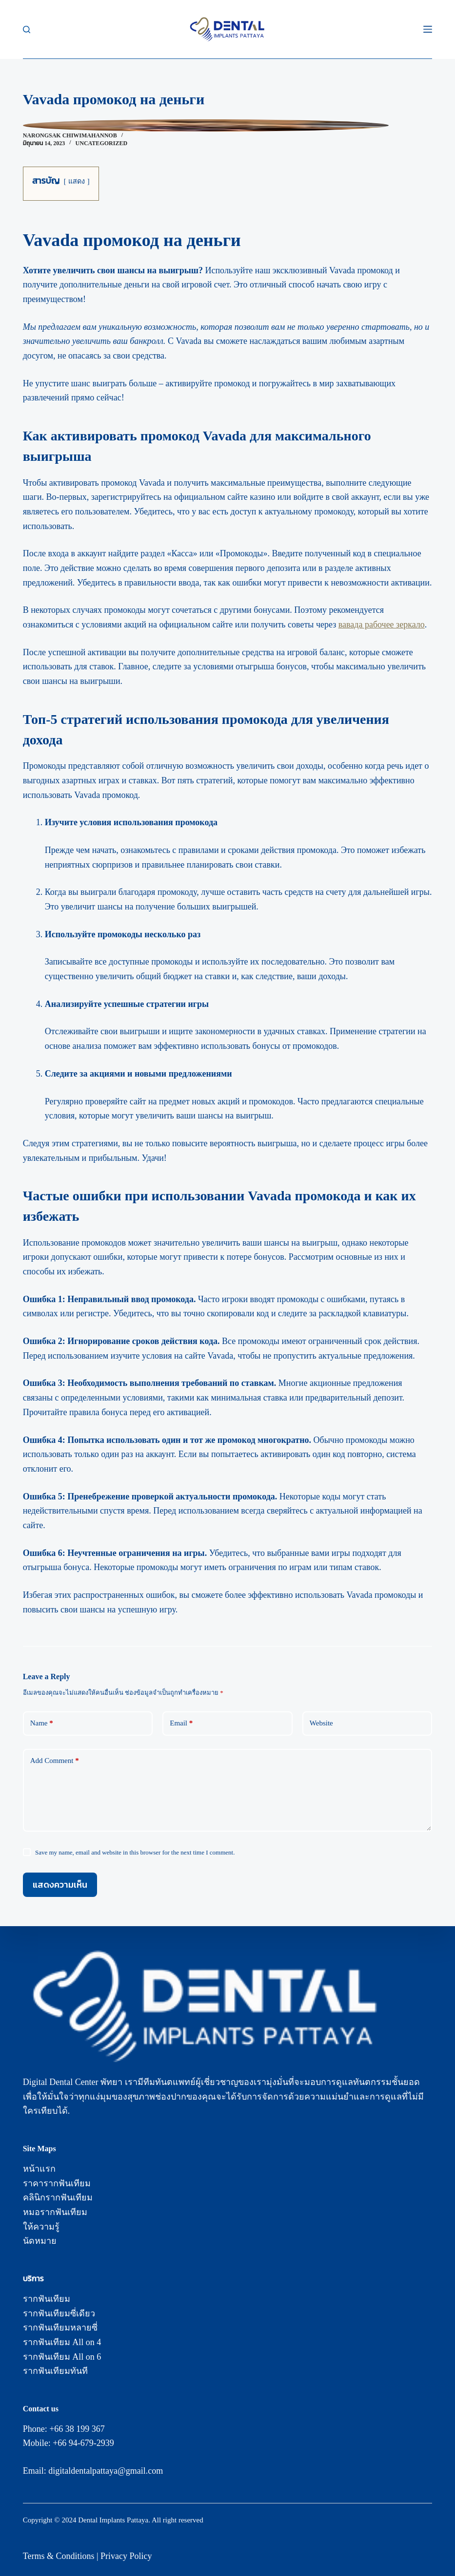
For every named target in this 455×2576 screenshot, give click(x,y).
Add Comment (54, 1761)
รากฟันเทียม (46, 2299)
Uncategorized (101, 143)
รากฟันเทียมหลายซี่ (60, 2327)
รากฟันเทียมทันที (55, 2371)
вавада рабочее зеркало (381, 624)
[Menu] (427, 29)
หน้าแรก (39, 2169)
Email (181, 1723)
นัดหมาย (40, 2241)
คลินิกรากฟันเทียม (58, 2197)
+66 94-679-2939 (83, 2443)
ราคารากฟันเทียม (57, 2183)
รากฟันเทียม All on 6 (62, 2357)
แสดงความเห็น (60, 1884)
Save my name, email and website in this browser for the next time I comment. (135, 1852)
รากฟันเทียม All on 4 (62, 2342)
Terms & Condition (57, 2556)
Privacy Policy (126, 2556)
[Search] (26, 29)
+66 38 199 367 (77, 2429)
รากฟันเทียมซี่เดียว (59, 2313)
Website (321, 1723)
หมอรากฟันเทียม (55, 2212)
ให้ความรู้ (41, 2227)
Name (41, 1723)
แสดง (76, 181)
